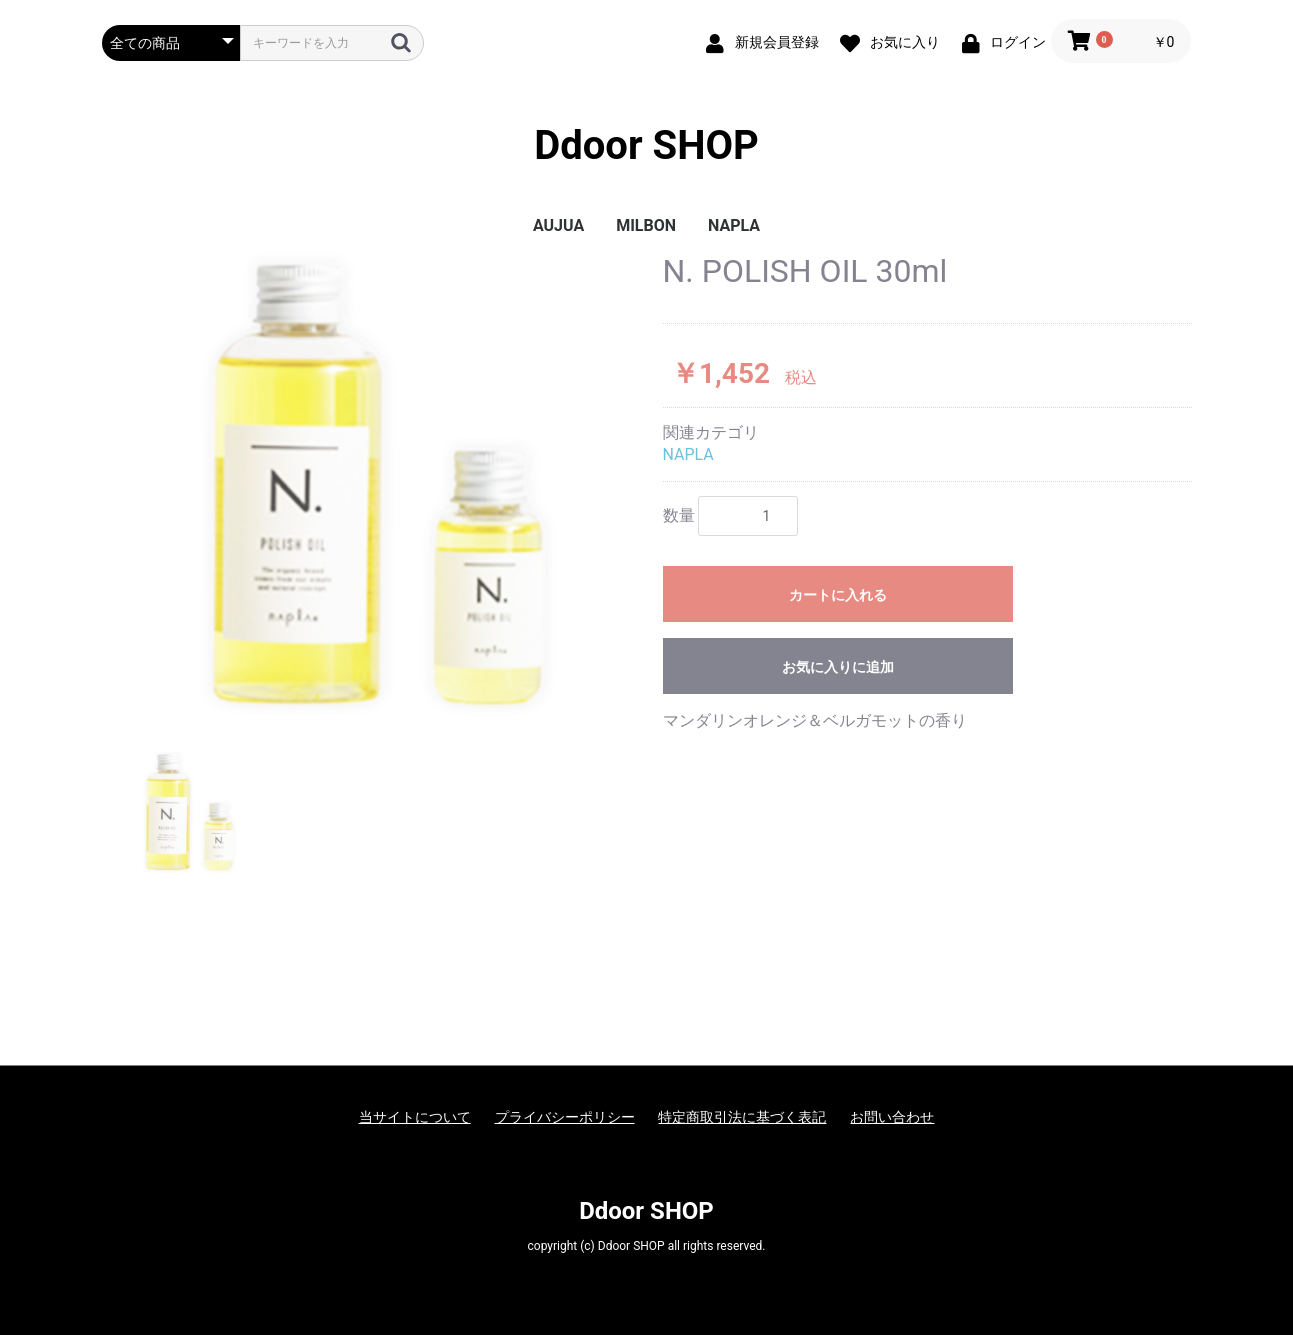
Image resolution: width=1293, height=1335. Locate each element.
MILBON (646, 225)
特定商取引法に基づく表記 (742, 1117)
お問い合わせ (892, 1117)
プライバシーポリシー (565, 1117)
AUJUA (558, 225)
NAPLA (734, 225)
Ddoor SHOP (646, 145)
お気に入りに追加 (838, 667)
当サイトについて (415, 1117)
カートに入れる (838, 595)
